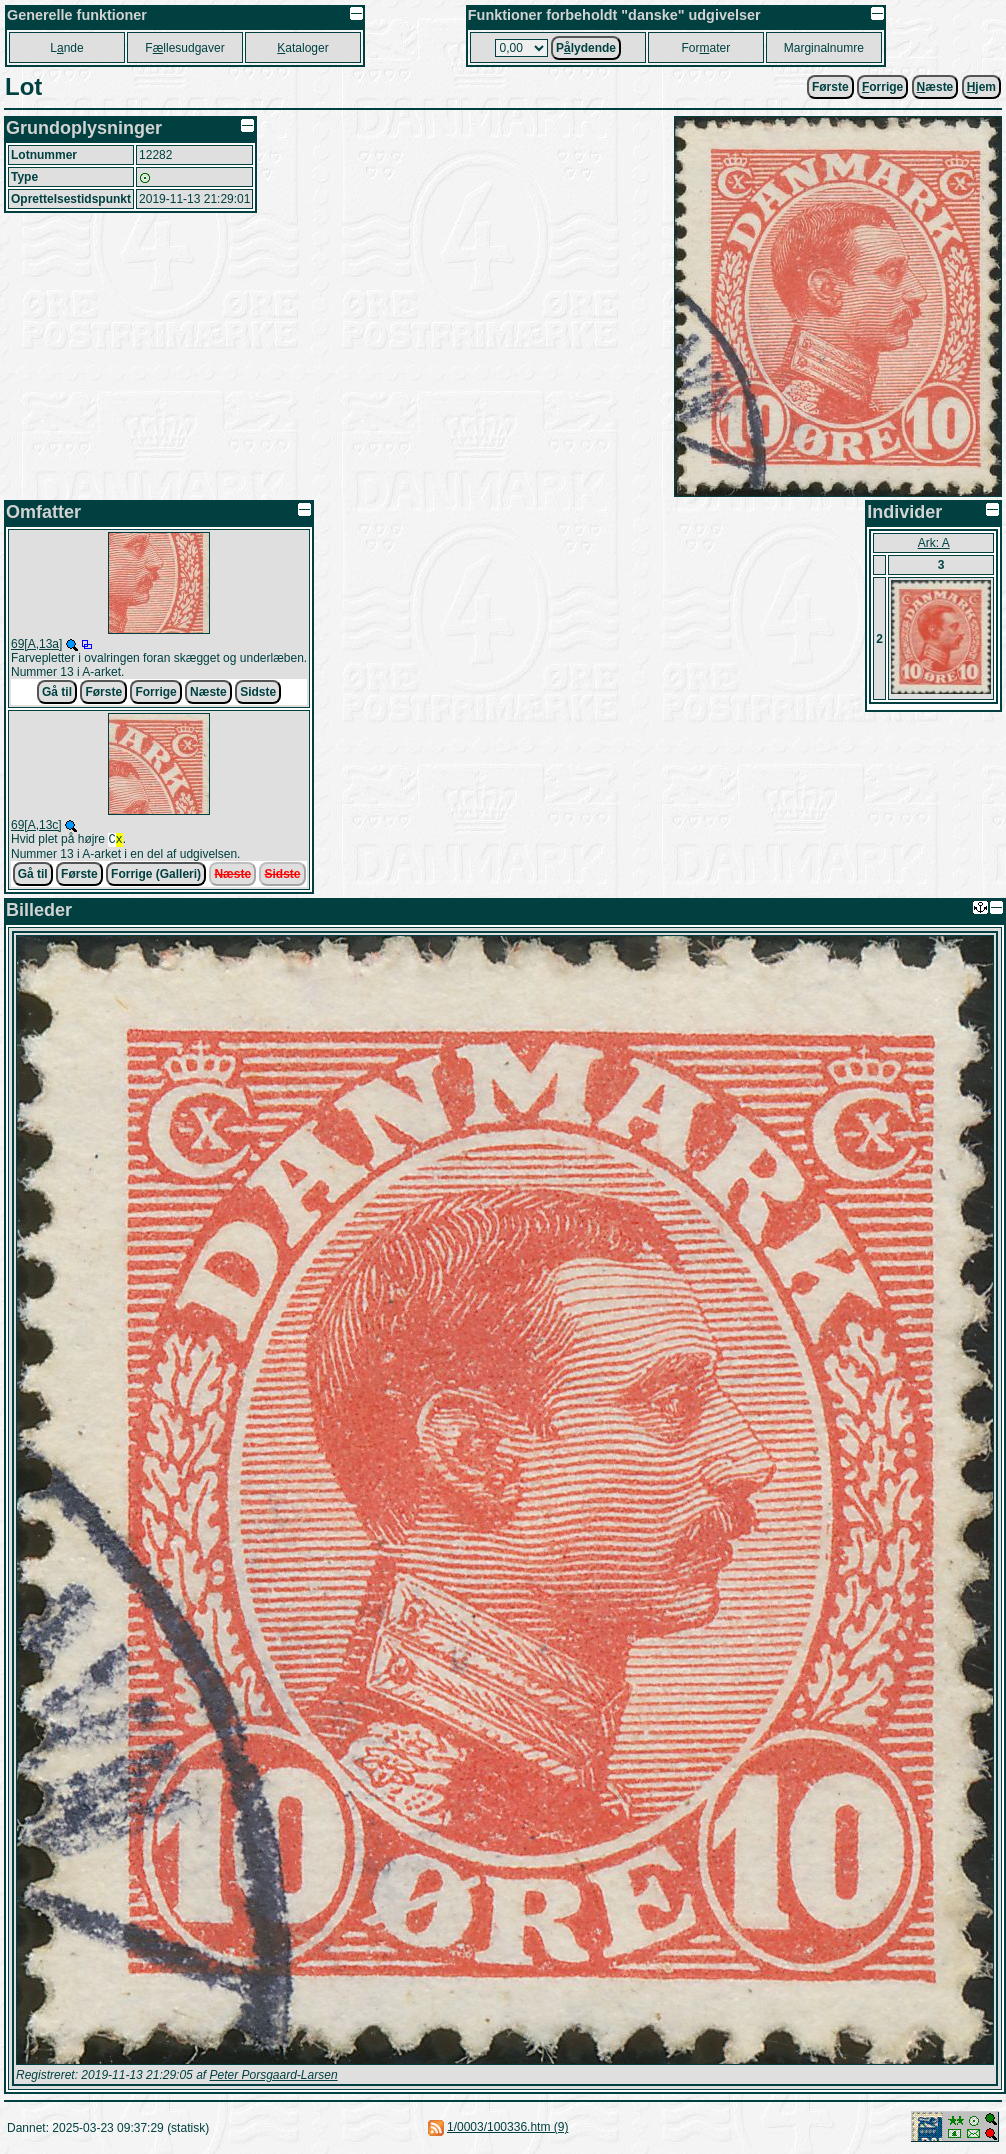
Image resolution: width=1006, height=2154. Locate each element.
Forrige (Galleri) (156, 876)
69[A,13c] (36, 825)
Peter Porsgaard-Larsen (273, 2077)
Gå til (57, 692)
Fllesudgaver (184, 48)
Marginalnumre (824, 48)
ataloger (302, 48)
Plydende (586, 48)
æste (935, 87)
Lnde (66, 48)
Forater (705, 48)
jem (981, 87)
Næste (208, 692)
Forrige (155, 692)
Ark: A (934, 543)
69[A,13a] (36, 644)
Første (830, 87)
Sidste (258, 692)
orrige (882, 87)
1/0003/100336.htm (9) (507, 2129)
